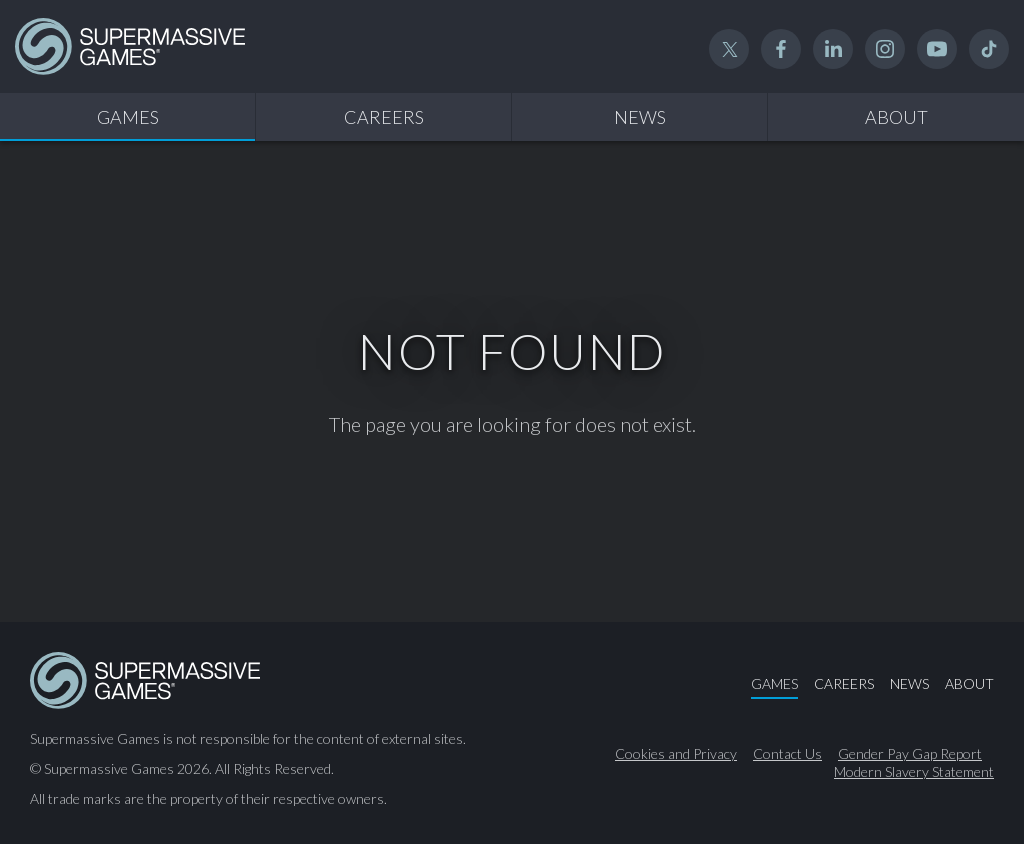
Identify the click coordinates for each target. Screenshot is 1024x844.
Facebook (781, 49)
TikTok (989, 49)
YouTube (937, 49)
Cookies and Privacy (676, 754)
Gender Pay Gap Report (910, 754)
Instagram (885, 49)
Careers (384, 117)
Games (128, 117)
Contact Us (787, 754)
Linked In (833, 49)
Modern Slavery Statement (914, 772)
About (896, 117)
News (640, 117)
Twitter (729, 49)
